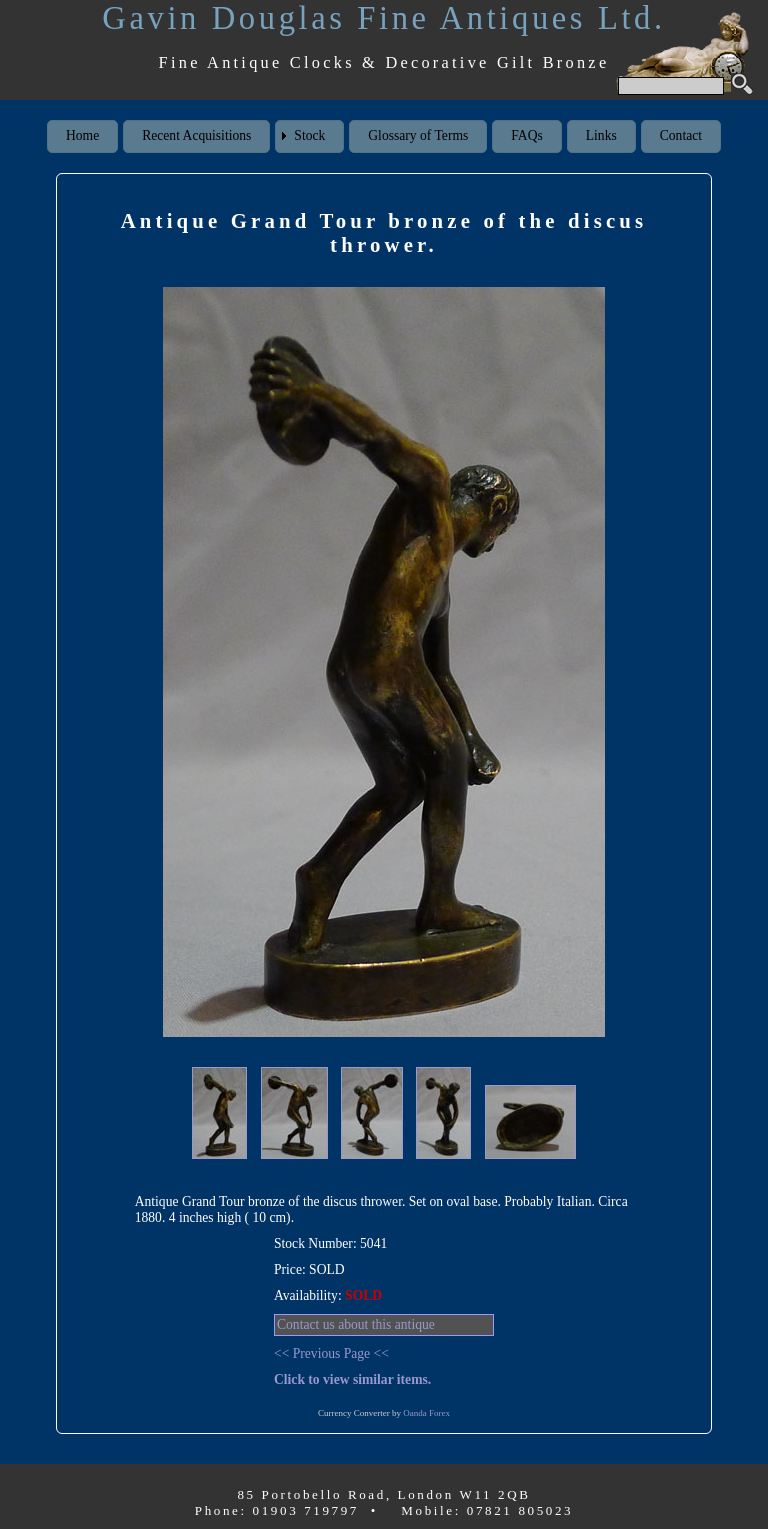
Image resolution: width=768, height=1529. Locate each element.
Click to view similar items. (352, 1379)
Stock (309, 135)
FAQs (526, 135)
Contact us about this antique (356, 1324)
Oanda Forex (426, 1413)
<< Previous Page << (331, 1353)
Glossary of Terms (418, 135)
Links (601, 135)
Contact (681, 135)
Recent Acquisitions (196, 135)
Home (82, 135)
